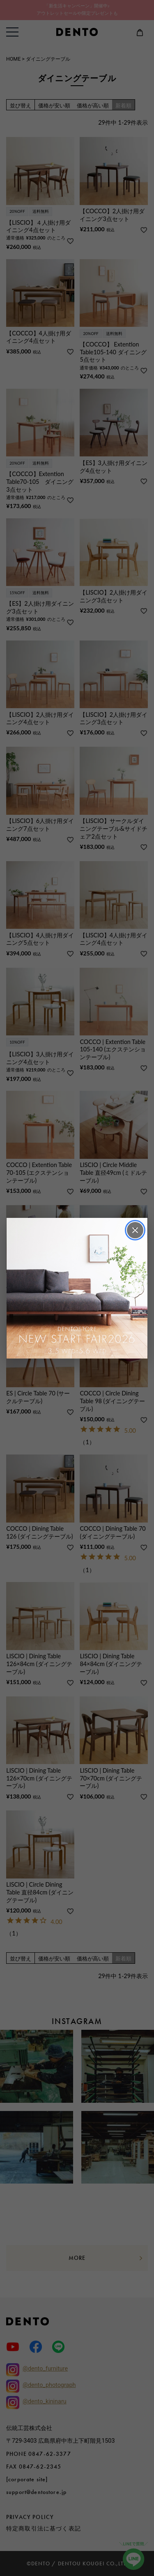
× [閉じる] (135, 1229)
